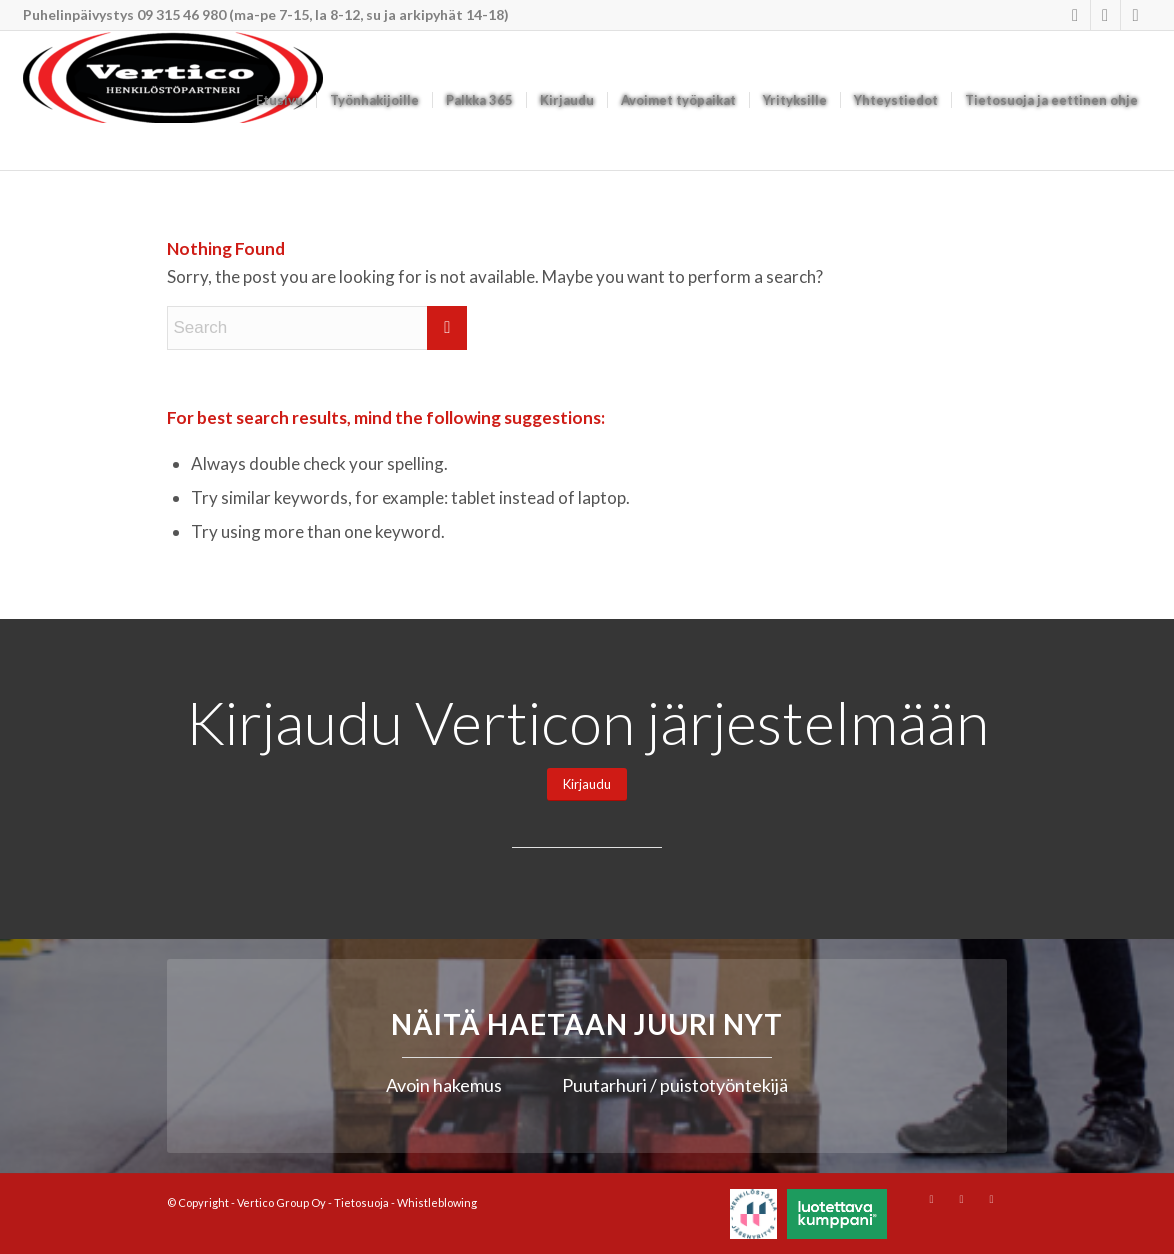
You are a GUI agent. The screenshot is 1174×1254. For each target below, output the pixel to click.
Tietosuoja (361, 1202)
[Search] (317, 328)
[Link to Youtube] (1105, 15)
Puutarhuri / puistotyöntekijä (675, 1085)
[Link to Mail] (1136, 15)
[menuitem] (279, 100)
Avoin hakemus (444, 1085)
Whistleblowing (437, 1202)
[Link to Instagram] (1075, 15)
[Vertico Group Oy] (173, 100)
